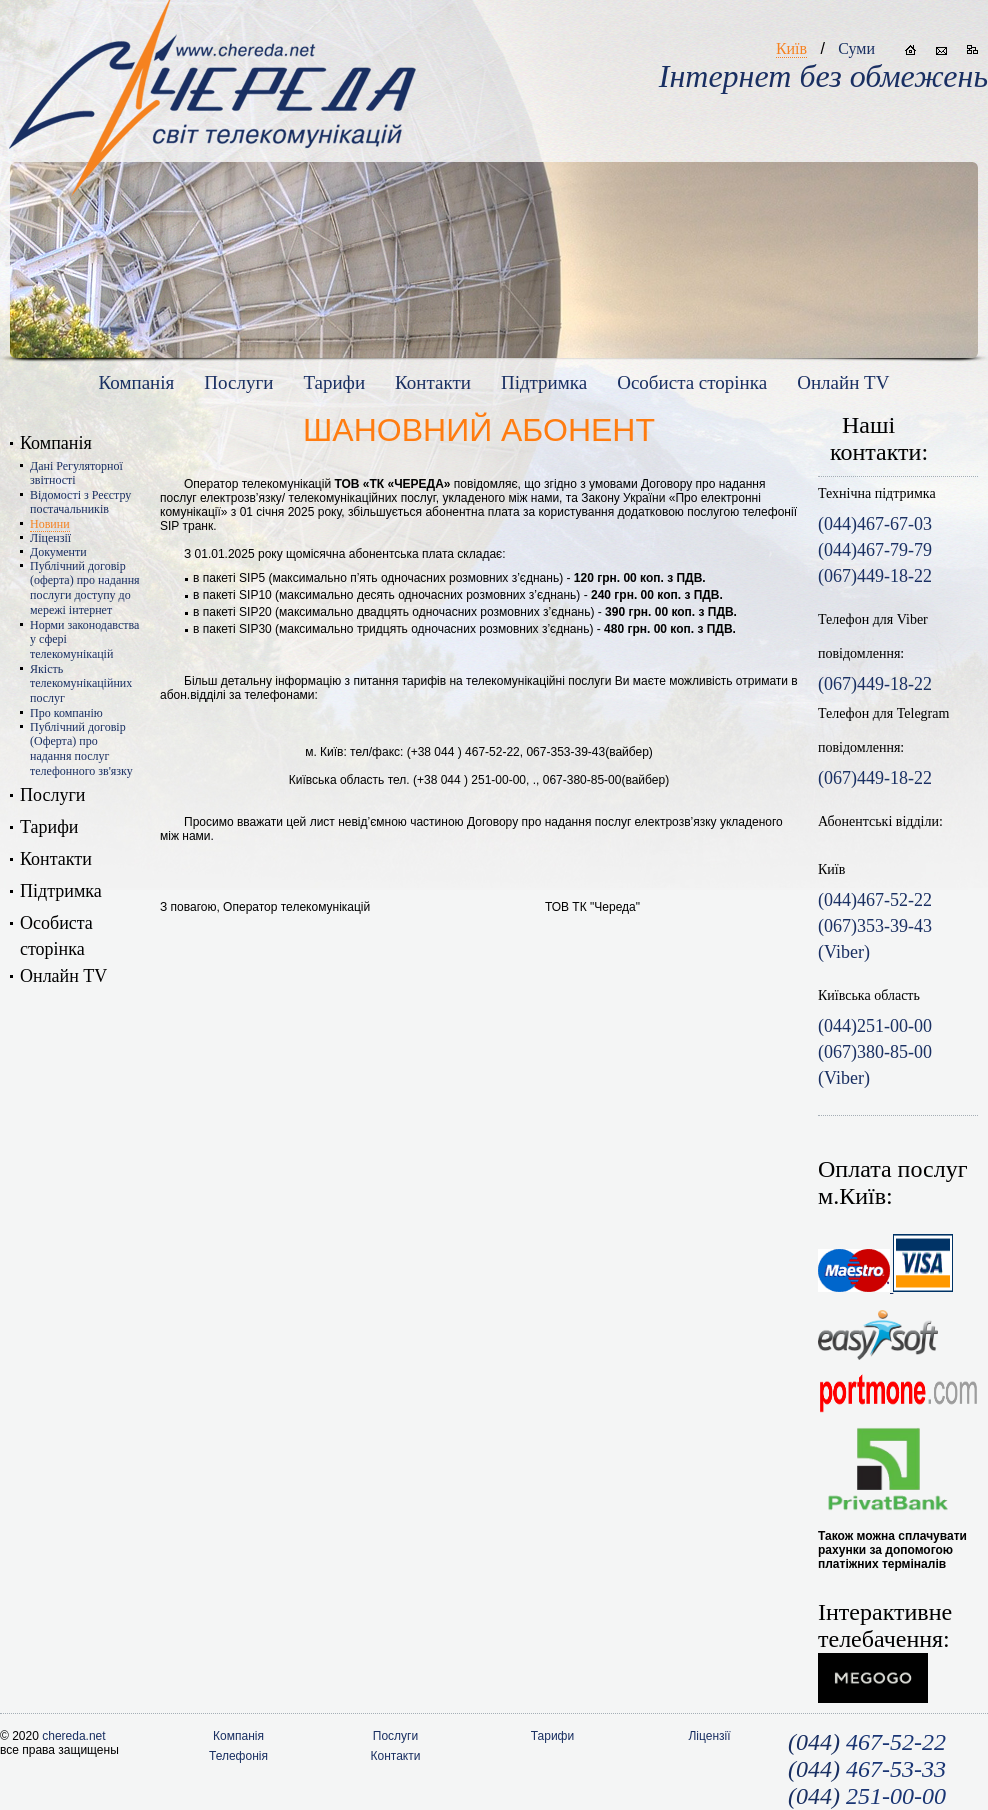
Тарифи (334, 382)
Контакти (433, 382)
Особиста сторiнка (692, 382)
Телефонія (238, 1756)
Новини (50, 524)
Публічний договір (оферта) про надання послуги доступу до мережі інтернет (85, 588)
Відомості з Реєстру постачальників (80, 502)
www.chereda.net (212, 81)
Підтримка (544, 382)
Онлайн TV (843, 382)
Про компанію (66, 713)
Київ (791, 48)
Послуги (238, 382)
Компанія (137, 382)
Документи (58, 552)
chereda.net (73, 1736)
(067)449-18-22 (875, 684)
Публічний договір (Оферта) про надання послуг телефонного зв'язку (81, 749)
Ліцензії (50, 538)
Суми (856, 48)
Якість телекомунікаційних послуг (81, 683)
